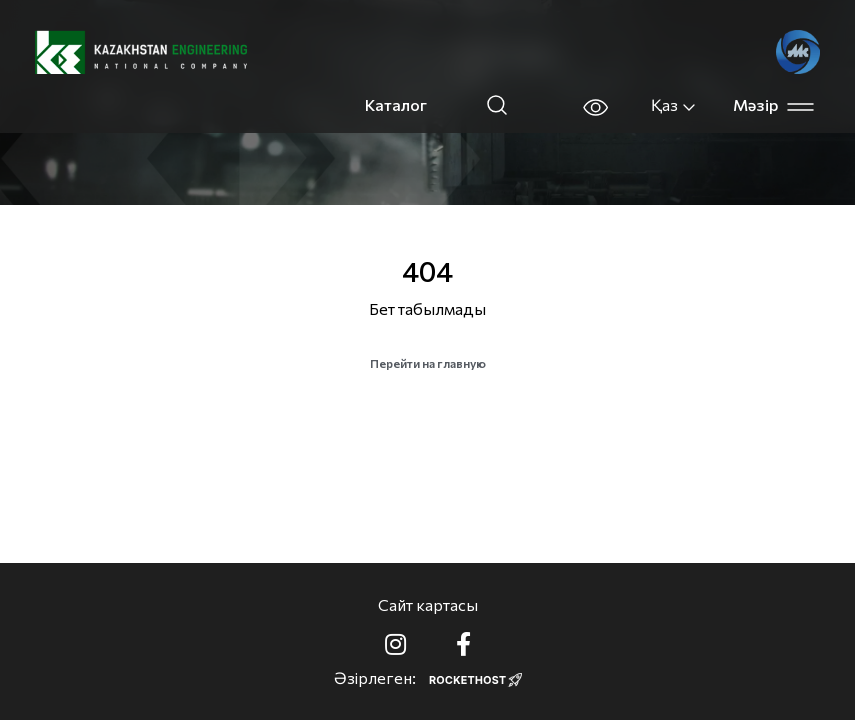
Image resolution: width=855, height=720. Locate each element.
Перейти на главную (428, 363)
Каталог (396, 104)
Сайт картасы (428, 604)
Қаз (674, 105)
